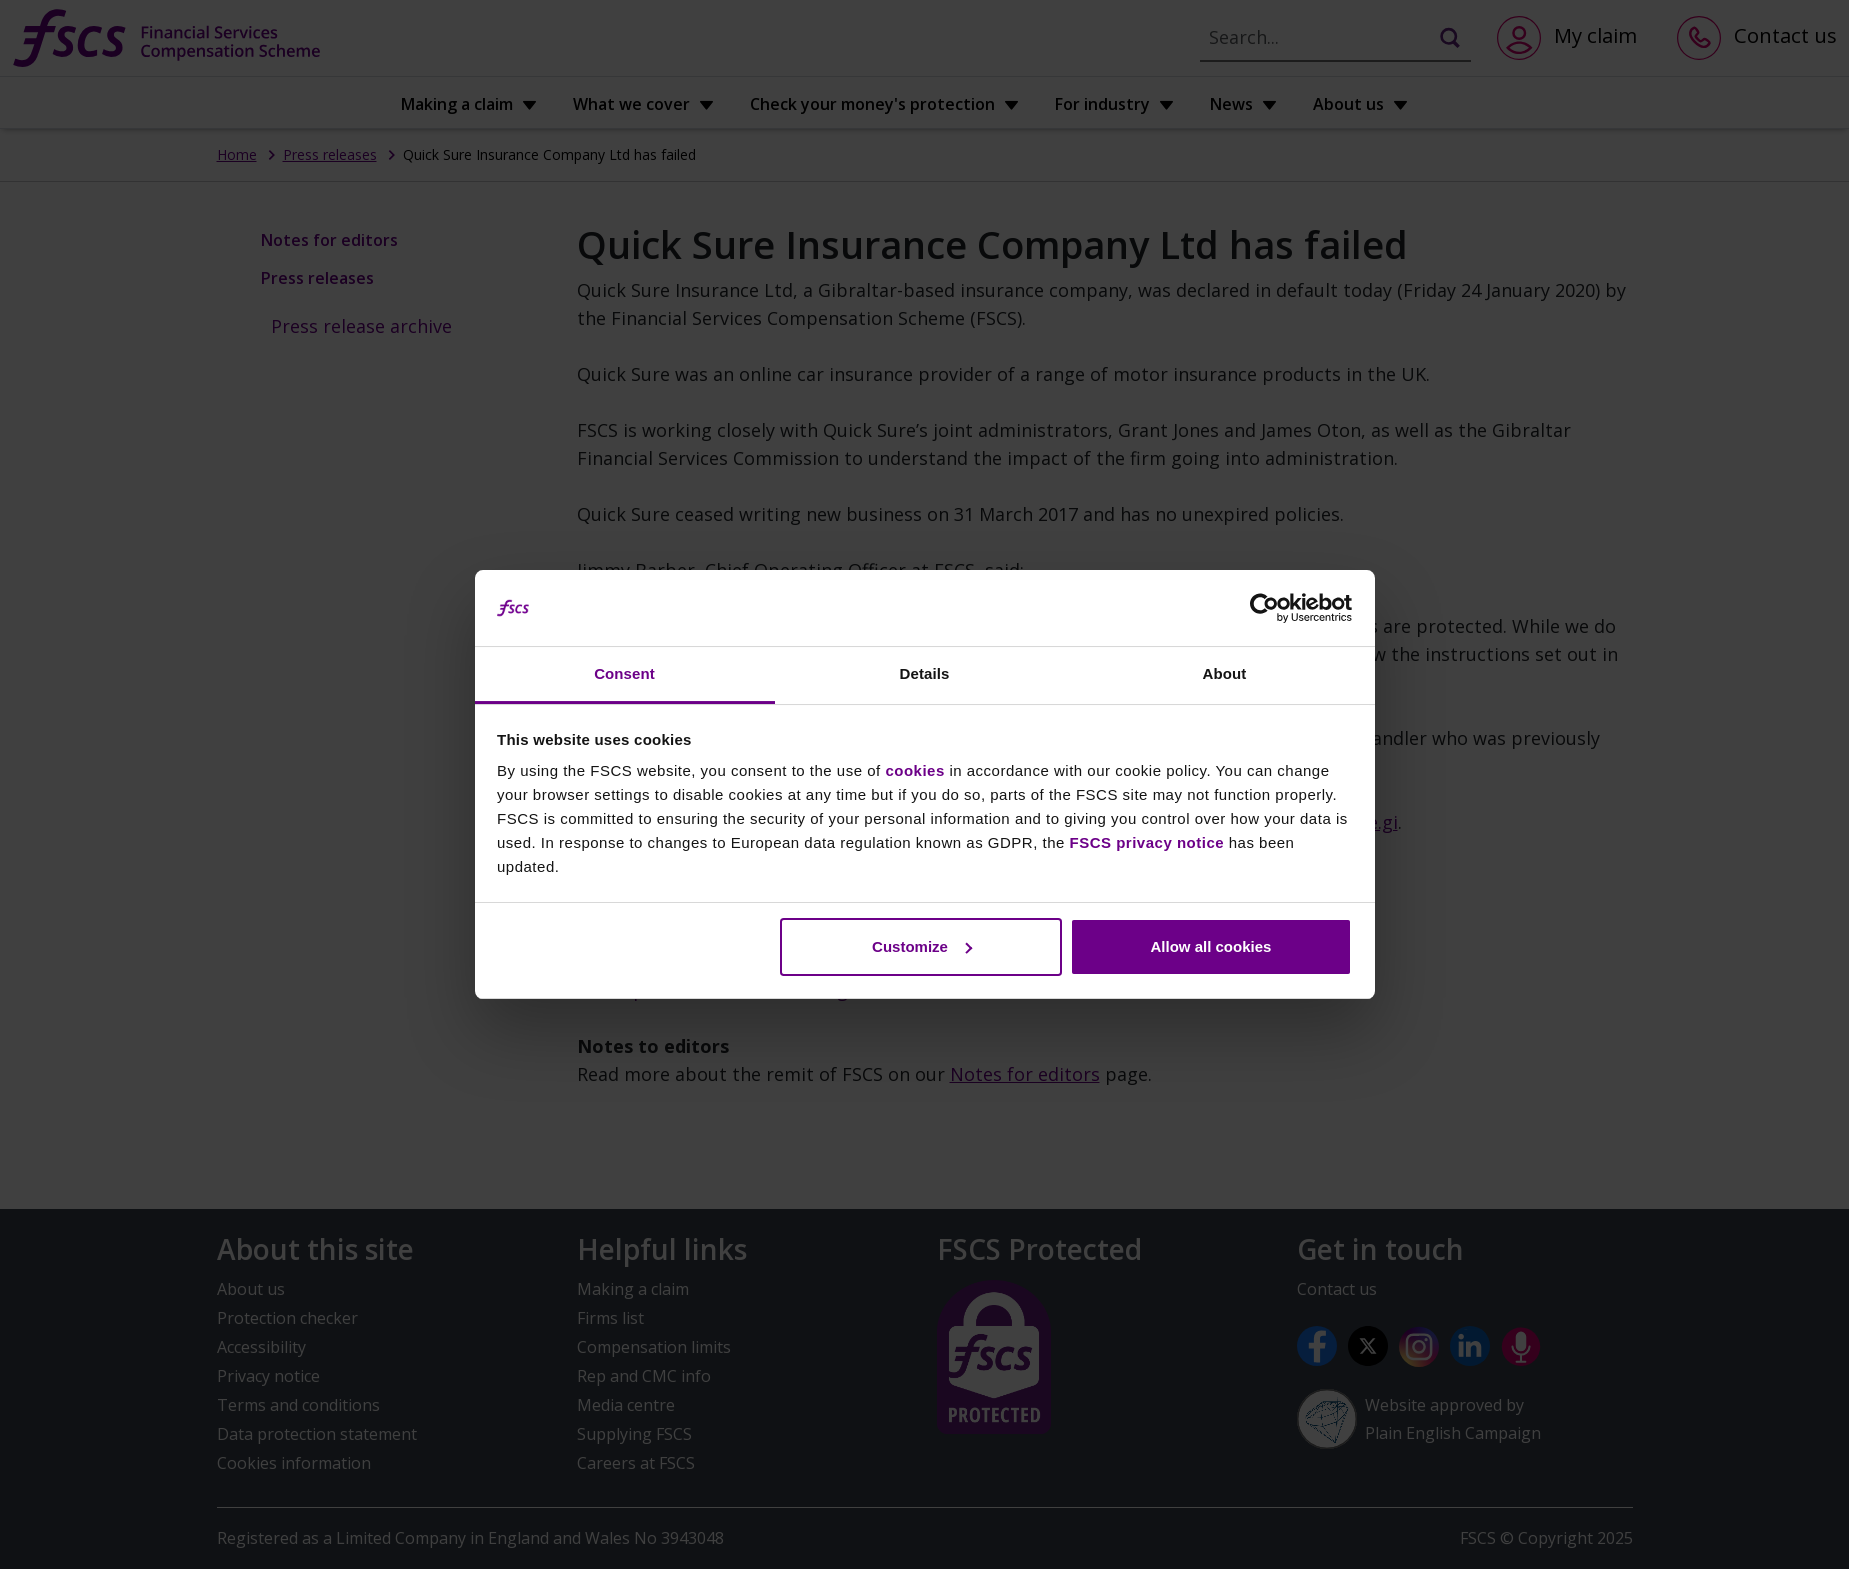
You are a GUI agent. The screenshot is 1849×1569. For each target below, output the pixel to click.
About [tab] (1225, 673)
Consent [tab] (624, 673)
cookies (914, 770)
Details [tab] (925, 673)
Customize (922, 946)
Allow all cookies (1210, 946)
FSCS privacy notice (1147, 842)
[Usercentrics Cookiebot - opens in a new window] (1264, 608)
